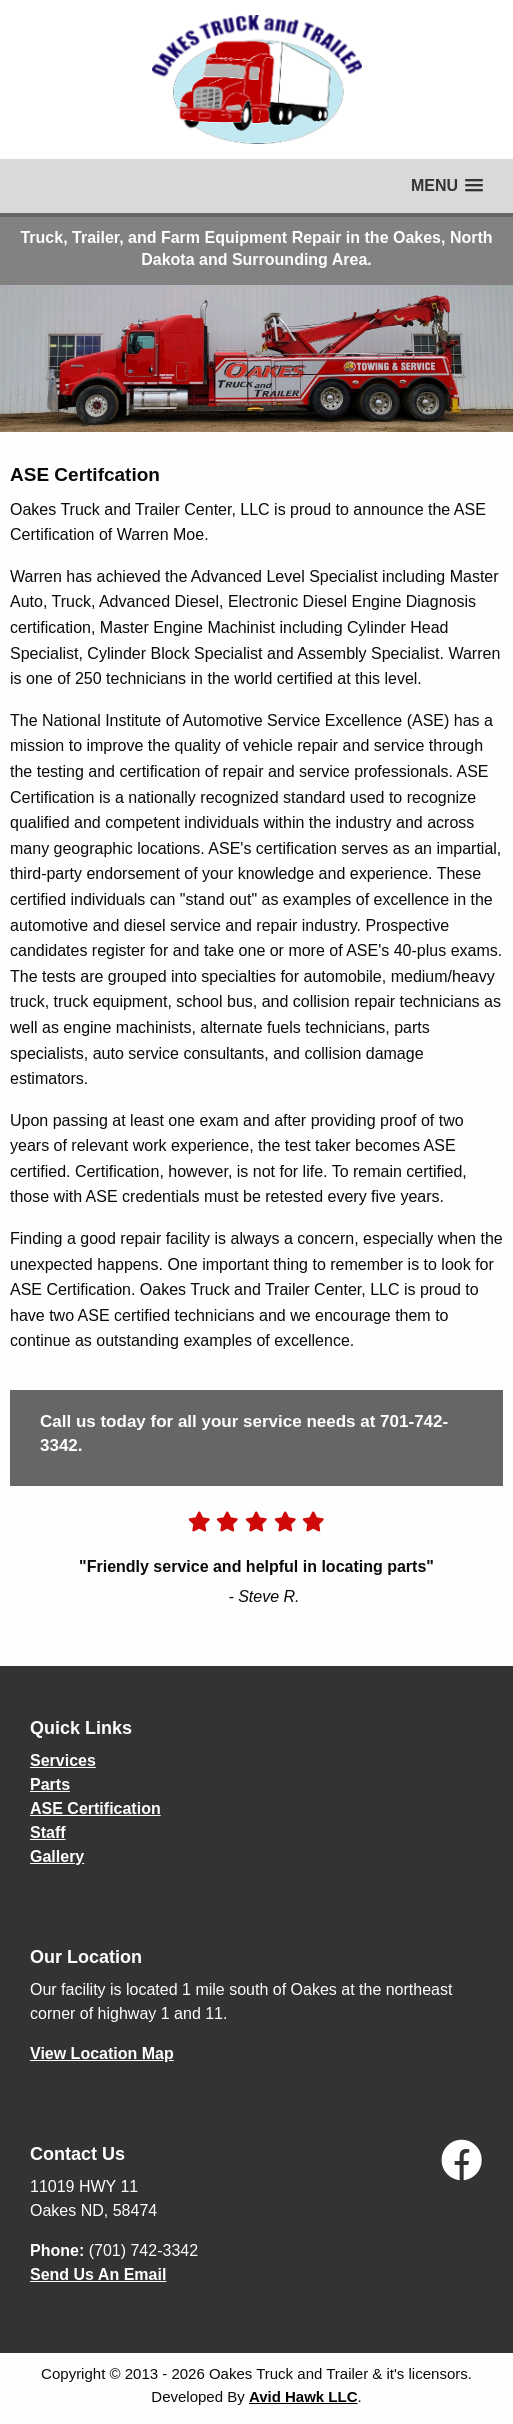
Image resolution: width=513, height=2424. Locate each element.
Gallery (57, 1856)
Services (63, 1760)
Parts (50, 1784)
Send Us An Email (98, 2274)
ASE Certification (95, 1808)
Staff (48, 1832)
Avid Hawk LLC (303, 2396)
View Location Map (102, 2053)
